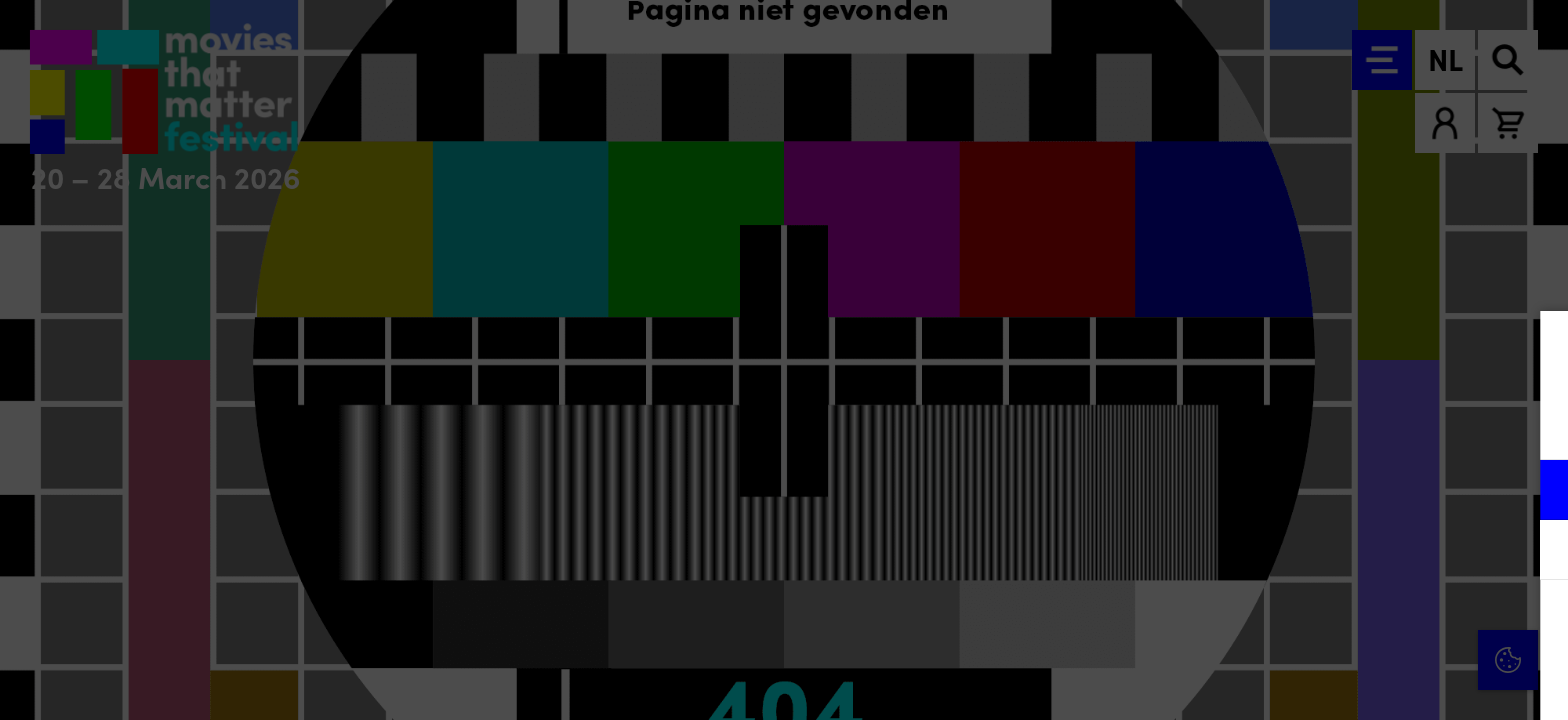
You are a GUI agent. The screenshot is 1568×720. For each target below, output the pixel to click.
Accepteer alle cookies (1398, 624)
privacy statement (1318, 424)
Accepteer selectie (1398, 682)
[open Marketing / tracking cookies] (1536, 552)
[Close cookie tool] (1537, 347)
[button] (1378, 489)
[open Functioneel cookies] (1536, 492)
